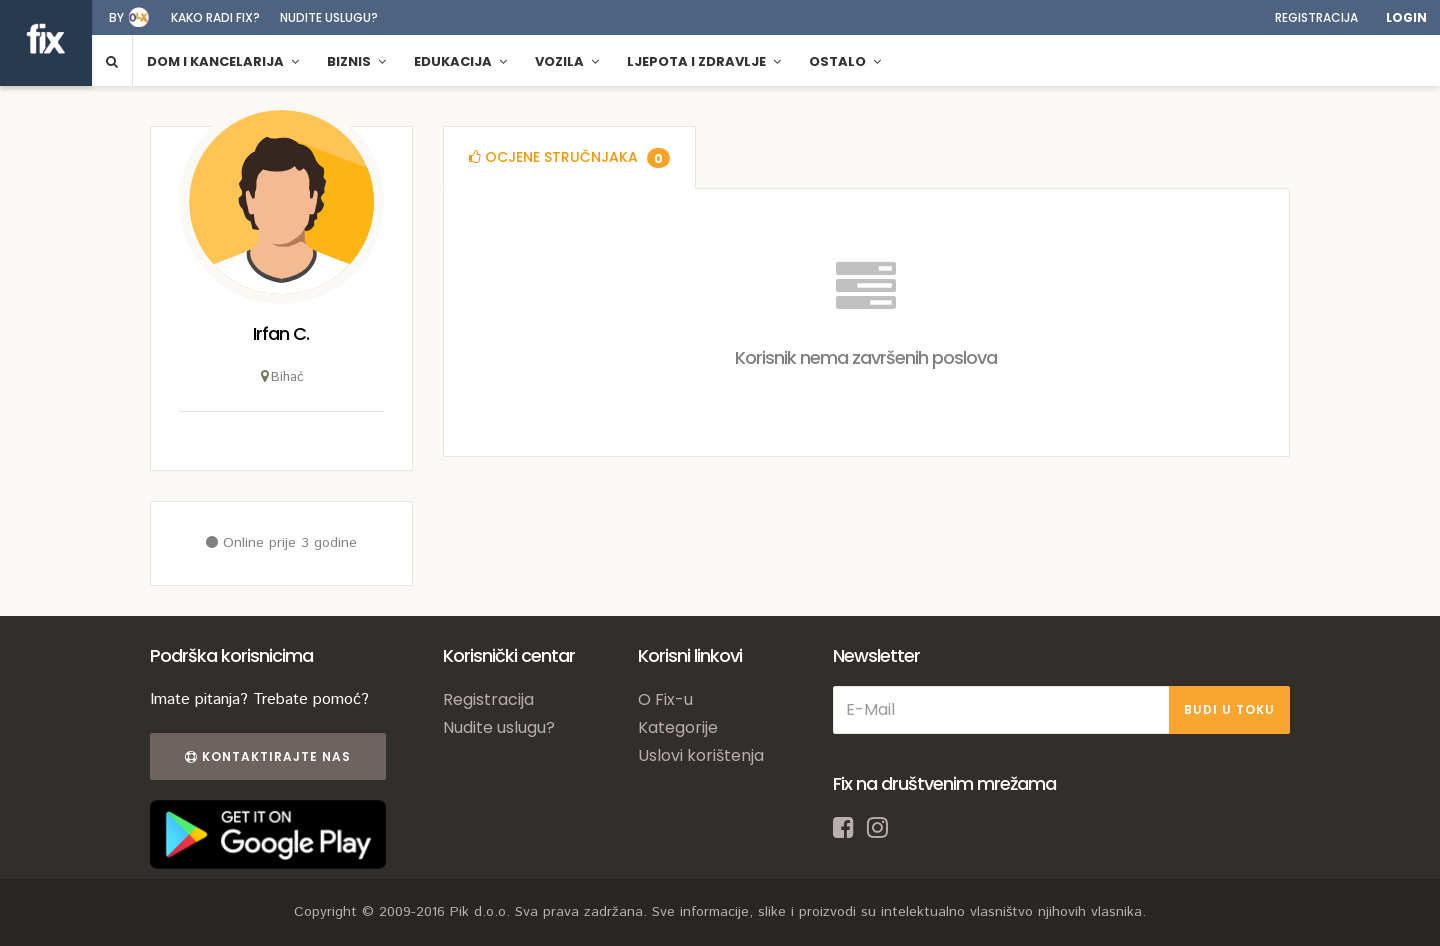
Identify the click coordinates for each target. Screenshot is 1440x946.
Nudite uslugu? (329, 17)
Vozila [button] (567, 61)
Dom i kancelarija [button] (223, 61)
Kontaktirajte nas (268, 756)
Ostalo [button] (845, 61)
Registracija (1316, 17)
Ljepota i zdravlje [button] (704, 61)
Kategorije (678, 727)
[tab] (569, 157)
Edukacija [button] (460, 61)
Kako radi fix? (215, 17)
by (116, 17)
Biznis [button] (356, 61)
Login (1406, 17)
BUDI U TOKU (1229, 709)
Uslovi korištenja (701, 755)
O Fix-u (665, 699)
